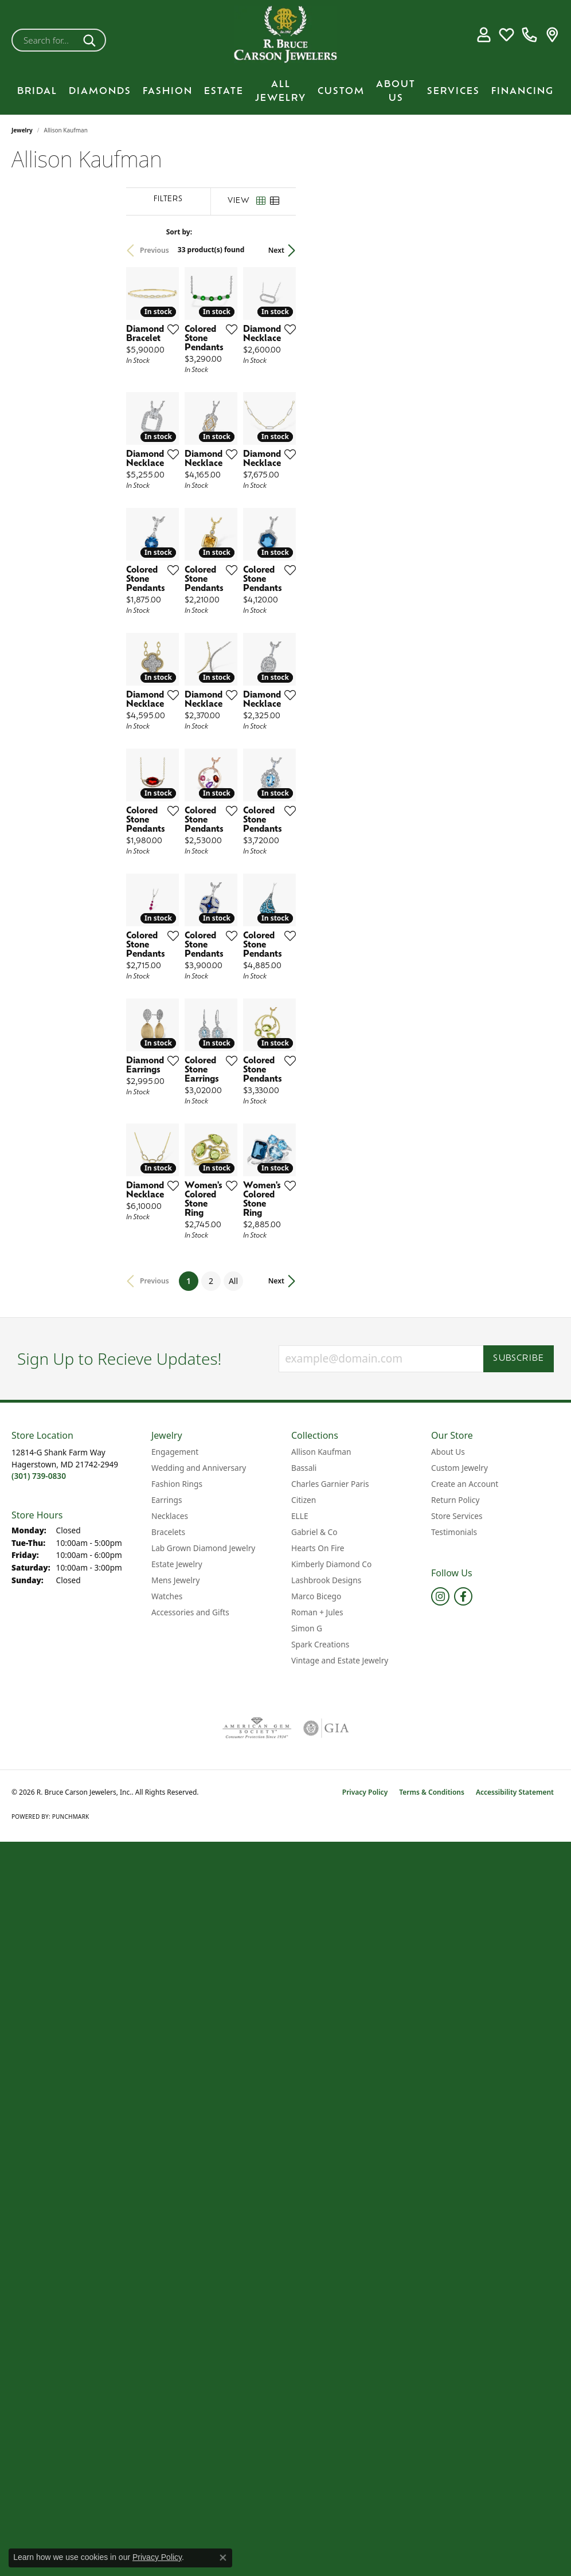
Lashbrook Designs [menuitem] (326, 2032)
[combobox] (45, 40)
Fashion (168, 91)
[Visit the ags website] (257, 2181)
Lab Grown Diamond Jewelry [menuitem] (203, 2000)
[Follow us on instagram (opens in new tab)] (440, 2049)
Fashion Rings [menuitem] (176, 1936)
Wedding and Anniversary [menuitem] (198, 1920)
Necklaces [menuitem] (169, 1968)
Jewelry (22, 130)
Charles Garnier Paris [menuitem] (330, 1936)
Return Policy (455, 1952)
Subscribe (518, 1811)
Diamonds (100, 91)
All (388, 1733)
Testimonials (454, 1984)
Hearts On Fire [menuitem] (318, 2000)
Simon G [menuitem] (306, 2081)
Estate (224, 91)
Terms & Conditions (431, 2245)
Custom (341, 91)
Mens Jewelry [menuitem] (175, 2032)
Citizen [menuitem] (303, 1952)
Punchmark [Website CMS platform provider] (70, 2269)
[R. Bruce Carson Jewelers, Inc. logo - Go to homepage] (285, 34)
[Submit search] (91, 40)
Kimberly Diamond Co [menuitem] (331, 2016)
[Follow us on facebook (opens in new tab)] (463, 2049)
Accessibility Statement (515, 2245)
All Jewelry (280, 91)
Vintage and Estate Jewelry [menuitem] (339, 2113)
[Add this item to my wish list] (288, 402)
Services (453, 91)
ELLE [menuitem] (299, 1968)
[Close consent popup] (223, 2557)
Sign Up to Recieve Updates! (119, 1812)
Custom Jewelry (459, 1920)
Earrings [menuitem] (166, 1952)
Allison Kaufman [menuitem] (321, 1904)
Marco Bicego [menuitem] (316, 2048)
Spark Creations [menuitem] (320, 2097)
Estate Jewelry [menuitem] (176, 2016)
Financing (522, 91)
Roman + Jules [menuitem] (317, 2065)
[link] (529, 34)
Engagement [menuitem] (174, 1904)
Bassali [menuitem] (303, 1920)
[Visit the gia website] (326, 2181)
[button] (483, 34)
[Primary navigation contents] (285, 92)
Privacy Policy (365, 2245)
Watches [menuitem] (166, 2048)
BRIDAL (37, 91)
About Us (396, 91)
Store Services (457, 1968)
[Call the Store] (38, 1928)
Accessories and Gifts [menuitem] (190, 2065)
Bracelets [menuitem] (168, 1984)
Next (540, 250)
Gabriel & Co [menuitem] (314, 1984)
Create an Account (464, 1936)
